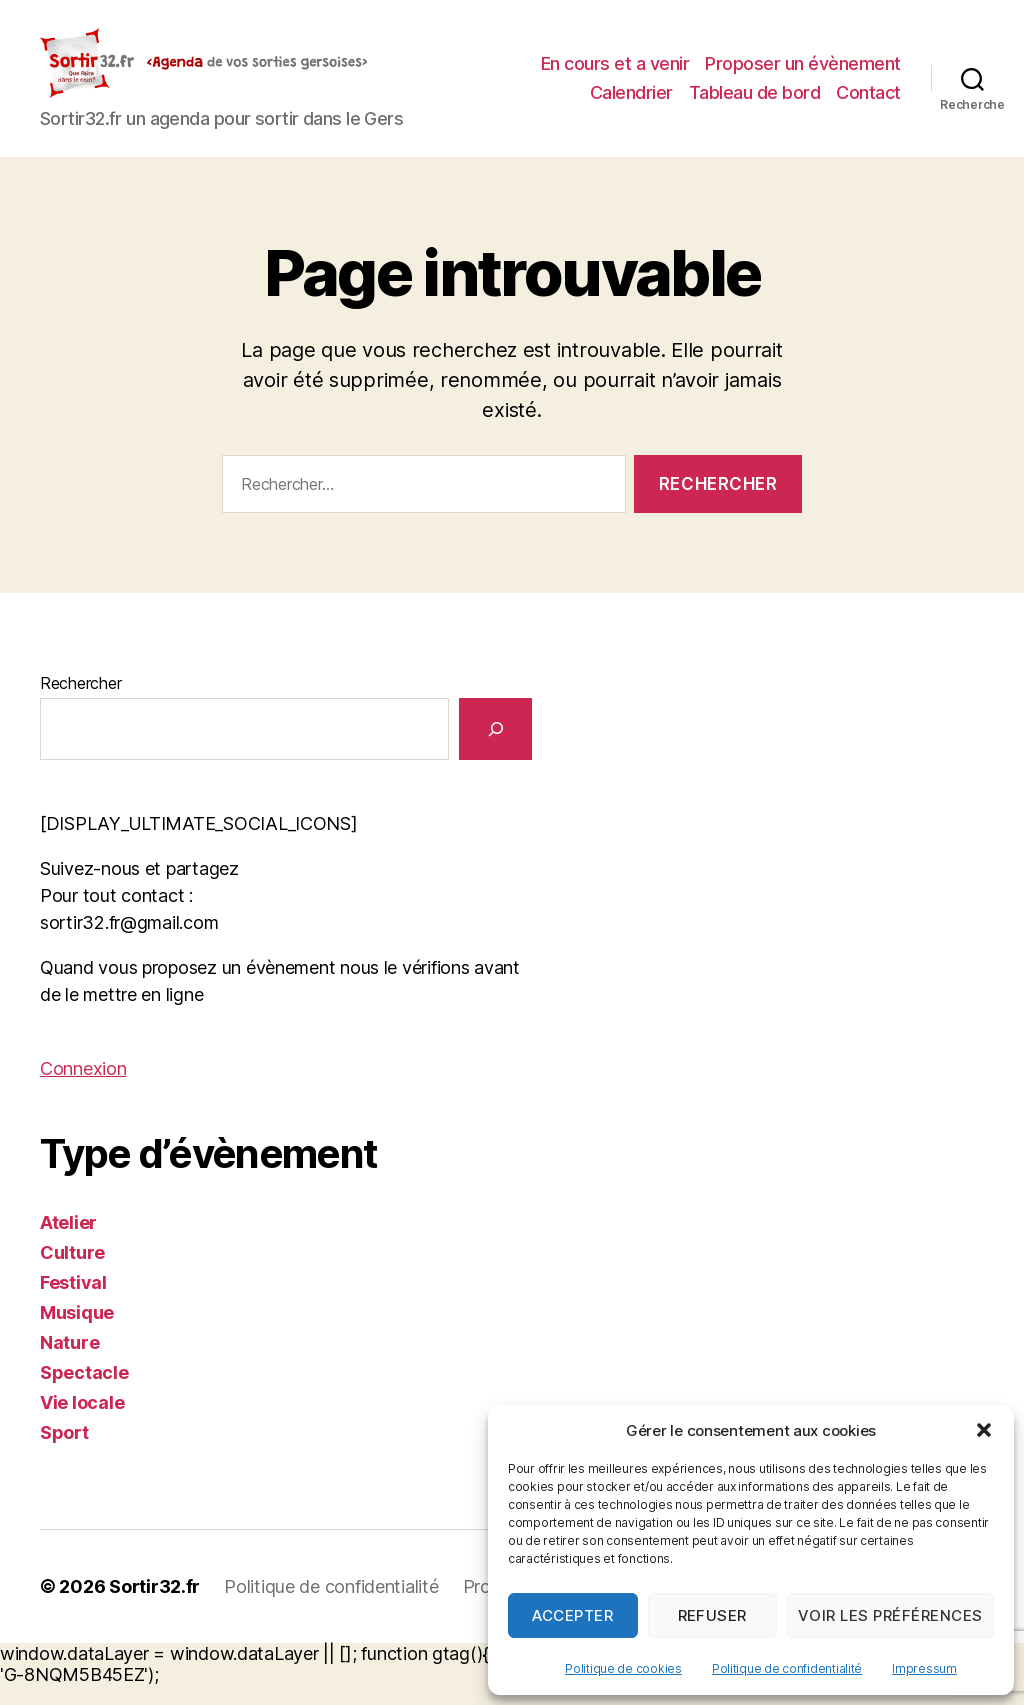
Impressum (924, 1668)
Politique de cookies (623, 1668)
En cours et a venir (826, 58)
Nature (69, 1362)
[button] (984, 1430)
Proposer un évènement (704, 88)
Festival (73, 1302)
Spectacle (84, 1392)
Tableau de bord (755, 117)
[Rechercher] (495, 748)
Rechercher (80, 703)
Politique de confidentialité (787, 1668)
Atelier (68, 1242)
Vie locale (82, 1422)
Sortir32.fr (154, 1606)
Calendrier (859, 88)
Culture (72, 1272)
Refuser (713, 1615)
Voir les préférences (890, 1615)
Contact (868, 117)
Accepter (572, 1615)
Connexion (83, 1088)
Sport (64, 1452)
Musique (77, 1332)
